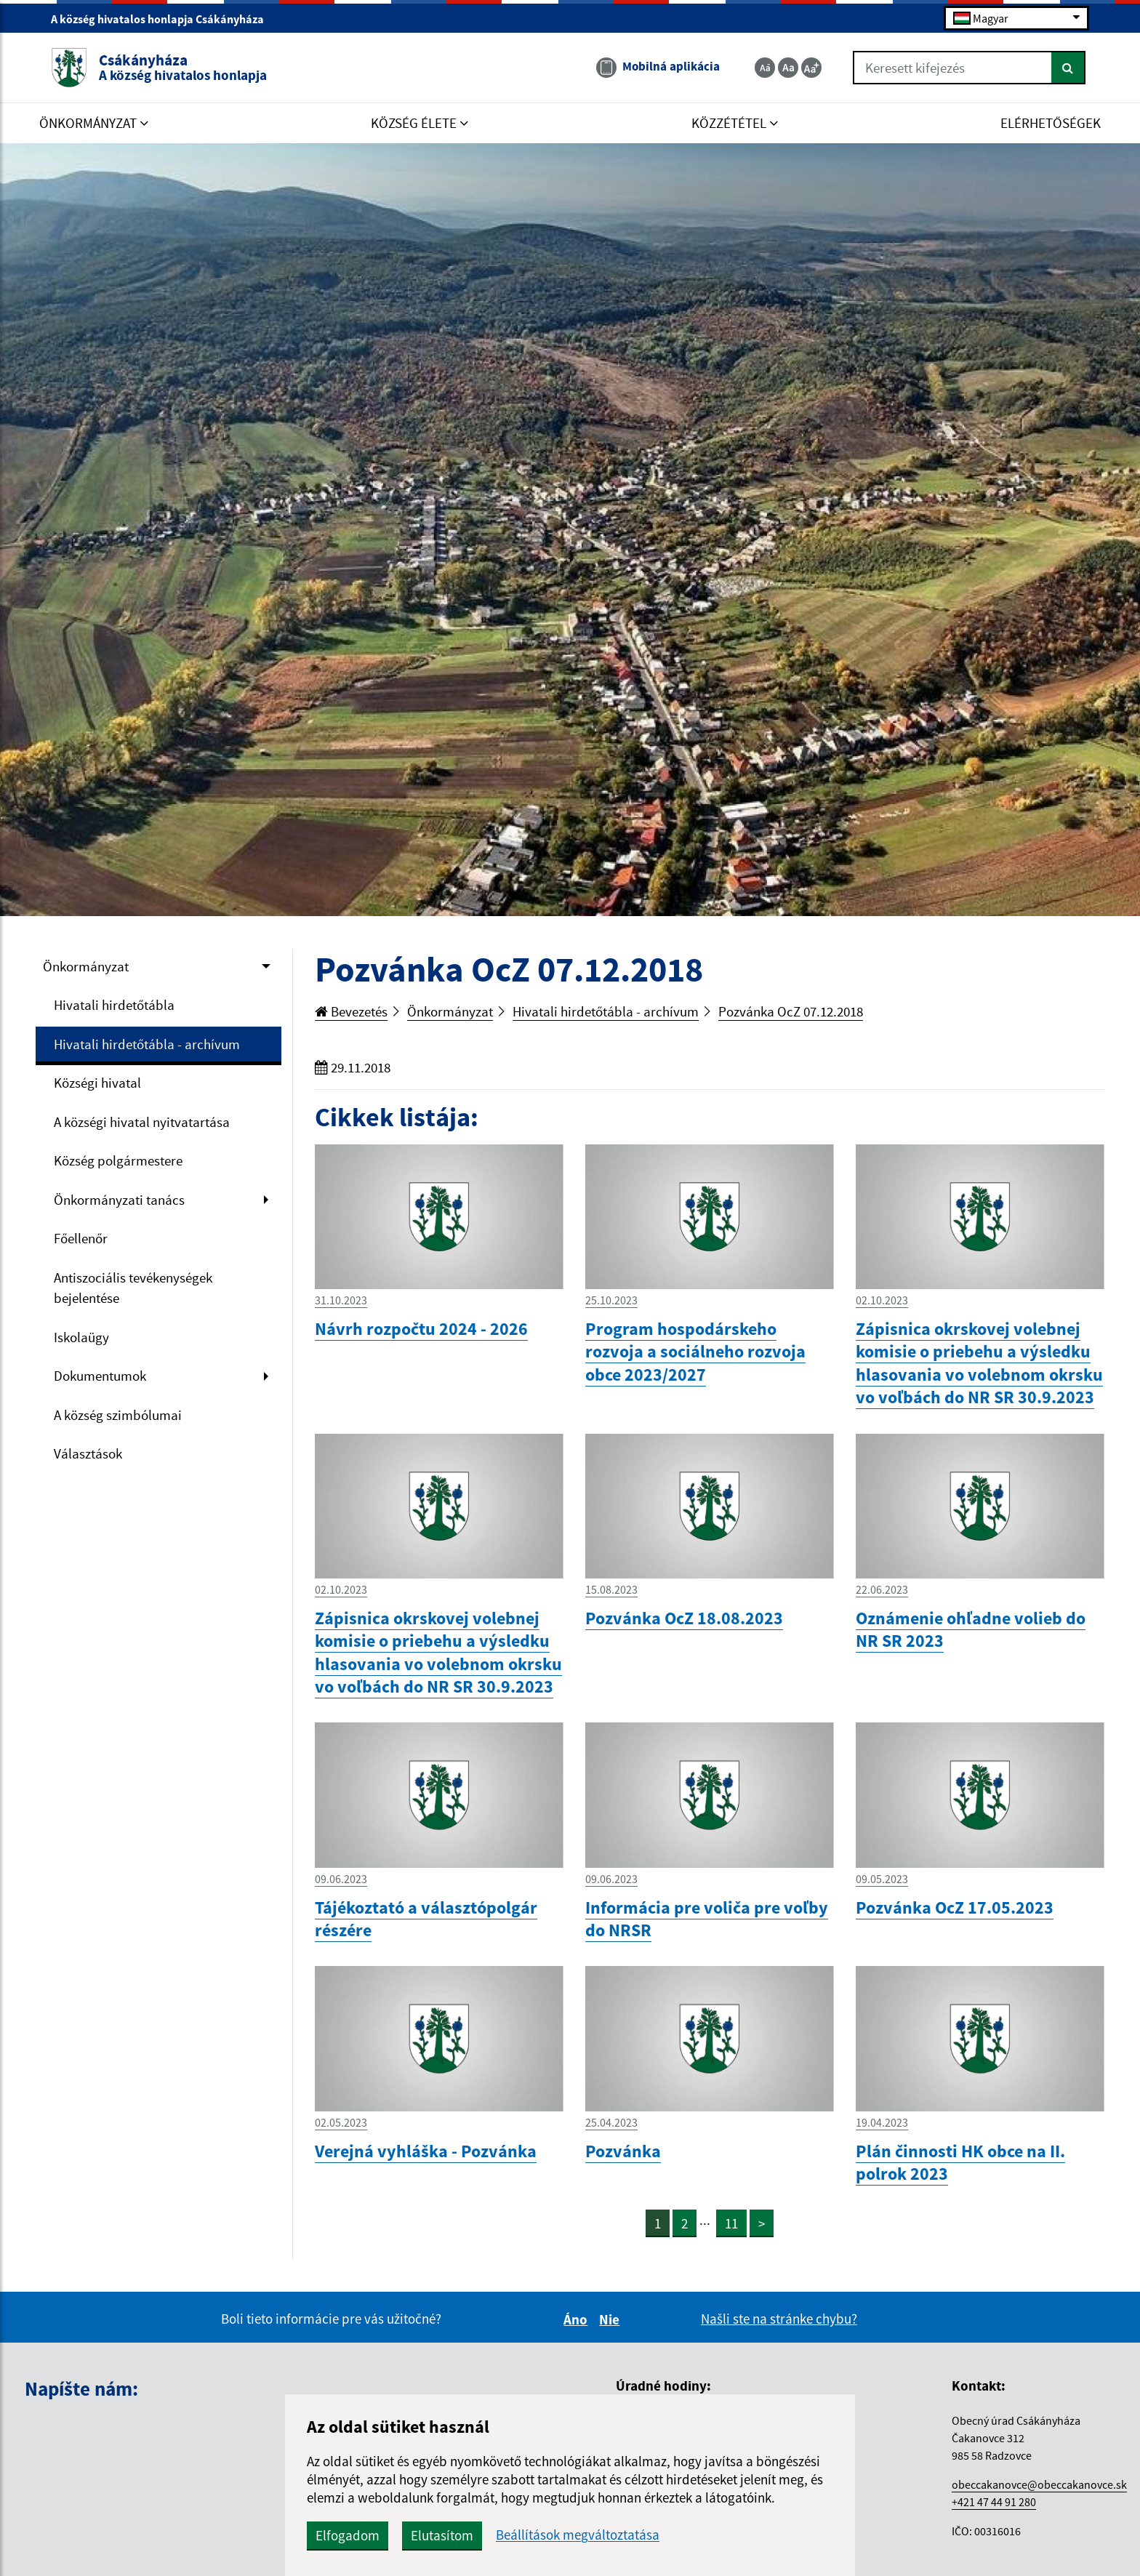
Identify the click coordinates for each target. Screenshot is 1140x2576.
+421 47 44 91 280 (994, 2502)
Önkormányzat (86, 966)
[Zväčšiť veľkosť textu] (811, 67)
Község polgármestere (118, 1160)
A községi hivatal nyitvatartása (142, 1122)
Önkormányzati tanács (119, 1199)
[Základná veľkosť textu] (788, 67)
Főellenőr (81, 1238)
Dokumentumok (100, 1375)
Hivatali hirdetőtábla (114, 1005)
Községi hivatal (97, 1082)
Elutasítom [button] (442, 2535)
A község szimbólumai (118, 1415)
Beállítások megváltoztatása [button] (577, 2535)
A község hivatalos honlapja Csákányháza (163, 19)
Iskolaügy (81, 1337)
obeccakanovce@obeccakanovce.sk (1039, 2484)
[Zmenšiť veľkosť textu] (765, 67)
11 (731, 2223)
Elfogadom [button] (348, 2535)
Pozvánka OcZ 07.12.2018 (790, 1011)
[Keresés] (1068, 67)
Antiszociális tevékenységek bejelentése (133, 1288)
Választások (88, 1453)
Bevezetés (351, 1011)
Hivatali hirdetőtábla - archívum (147, 1044)
